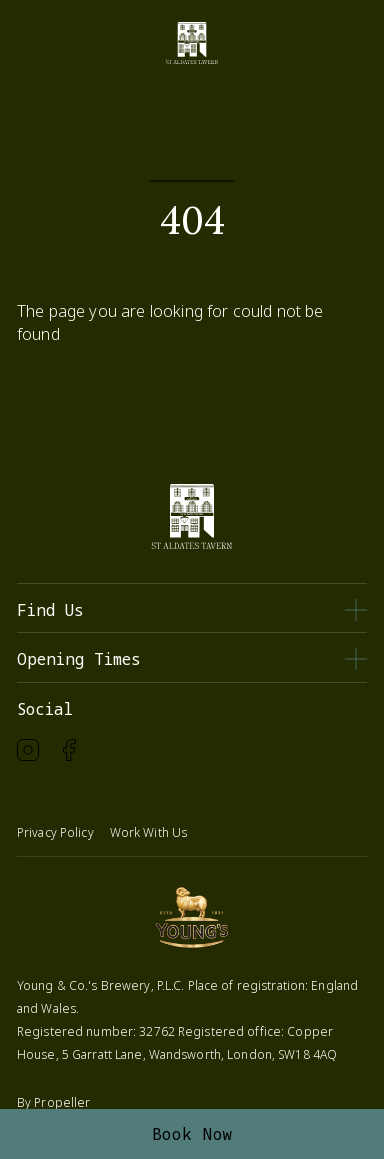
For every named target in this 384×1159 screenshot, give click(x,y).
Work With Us (148, 832)
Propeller (62, 1102)
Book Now (192, 1134)
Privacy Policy (55, 832)
